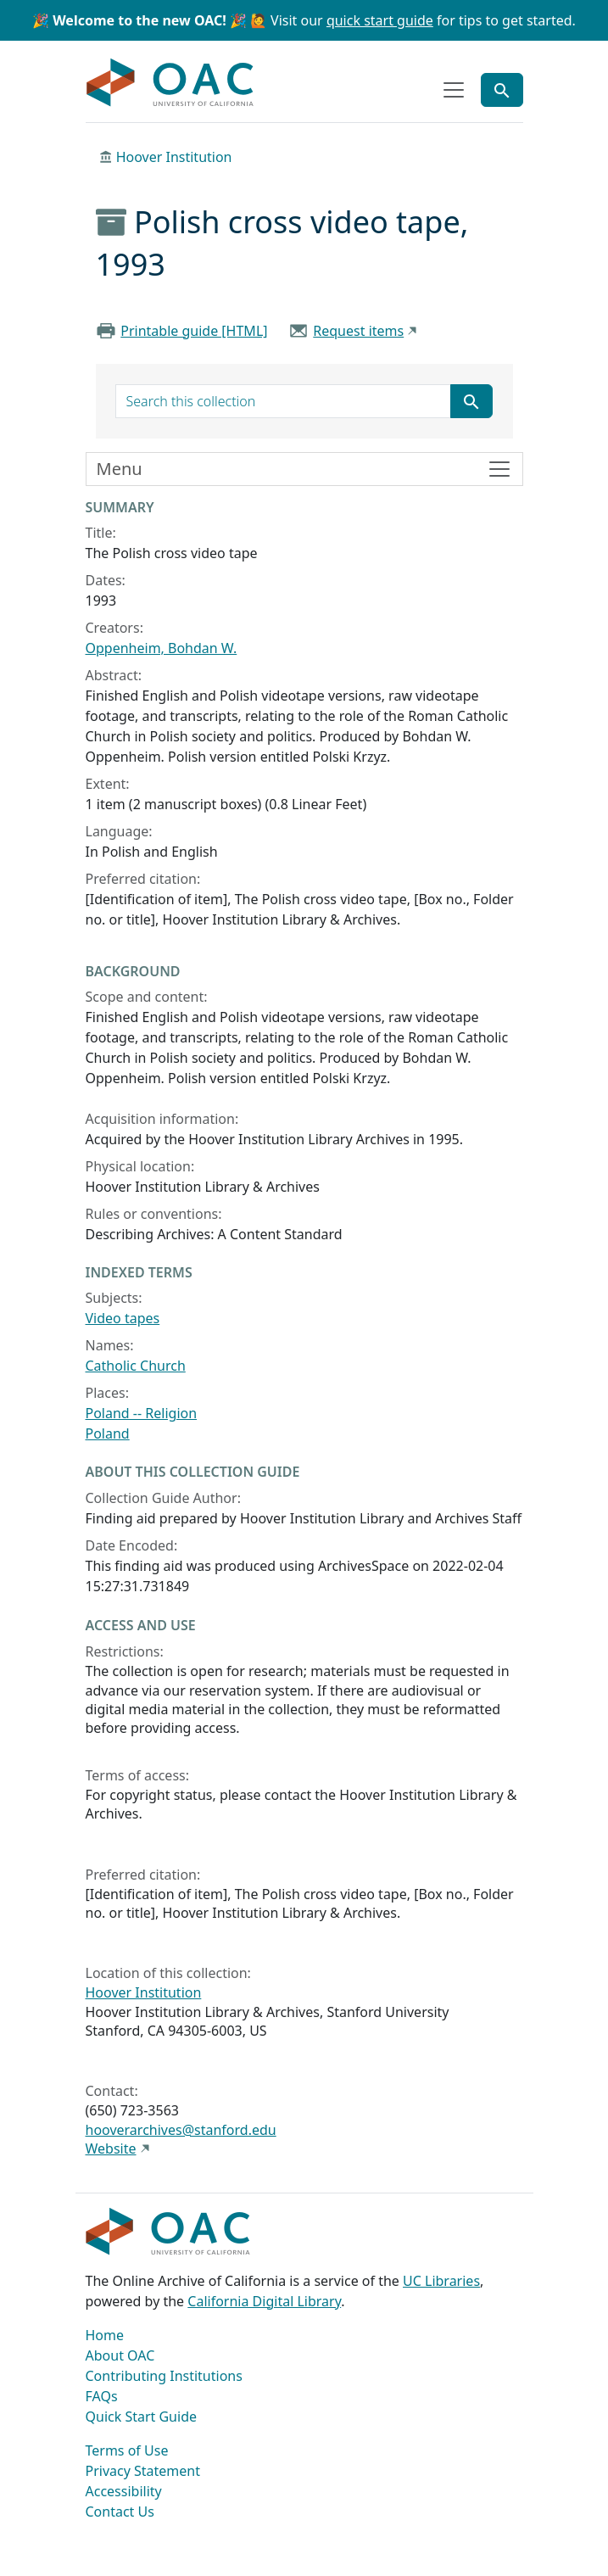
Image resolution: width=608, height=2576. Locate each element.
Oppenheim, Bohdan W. (161, 648)
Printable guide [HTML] (193, 330)
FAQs (102, 2396)
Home (105, 2335)
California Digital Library (264, 2301)
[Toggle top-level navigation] (454, 90)
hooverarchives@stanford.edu (181, 2130)
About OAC (120, 2355)
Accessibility (124, 2491)
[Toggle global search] (502, 90)
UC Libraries (441, 2280)
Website (111, 2148)
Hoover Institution (174, 157)
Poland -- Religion (142, 1413)
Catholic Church (136, 1365)
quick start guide (379, 20)
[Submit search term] (471, 401)
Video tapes (123, 1318)
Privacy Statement (143, 2470)
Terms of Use (127, 2450)
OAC (170, 83)
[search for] (283, 401)
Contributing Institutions (164, 2375)
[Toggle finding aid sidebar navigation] (304, 469)
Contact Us (120, 2511)
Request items (358, 330)
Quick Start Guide (142, 2416)
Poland (108, 1433)
